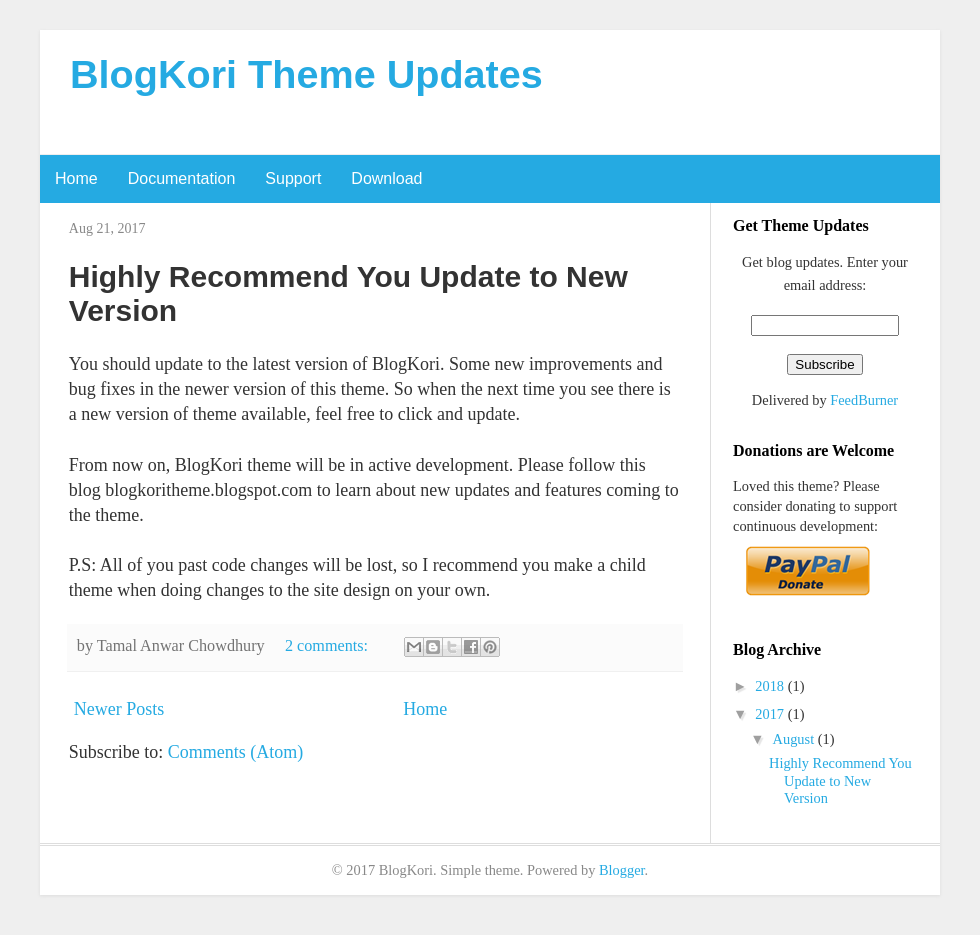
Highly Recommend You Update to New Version (840, 780)
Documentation (182, 178)
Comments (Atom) (236, 752)
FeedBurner (864, 400)
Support (293, 178)
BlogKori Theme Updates (306, 74)
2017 (771, 714)
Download (386, 178)
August (795, 739)
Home (76, 178)
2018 (771, 686)
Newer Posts (119, 709)
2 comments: (328, 646)
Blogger (622, 870)
